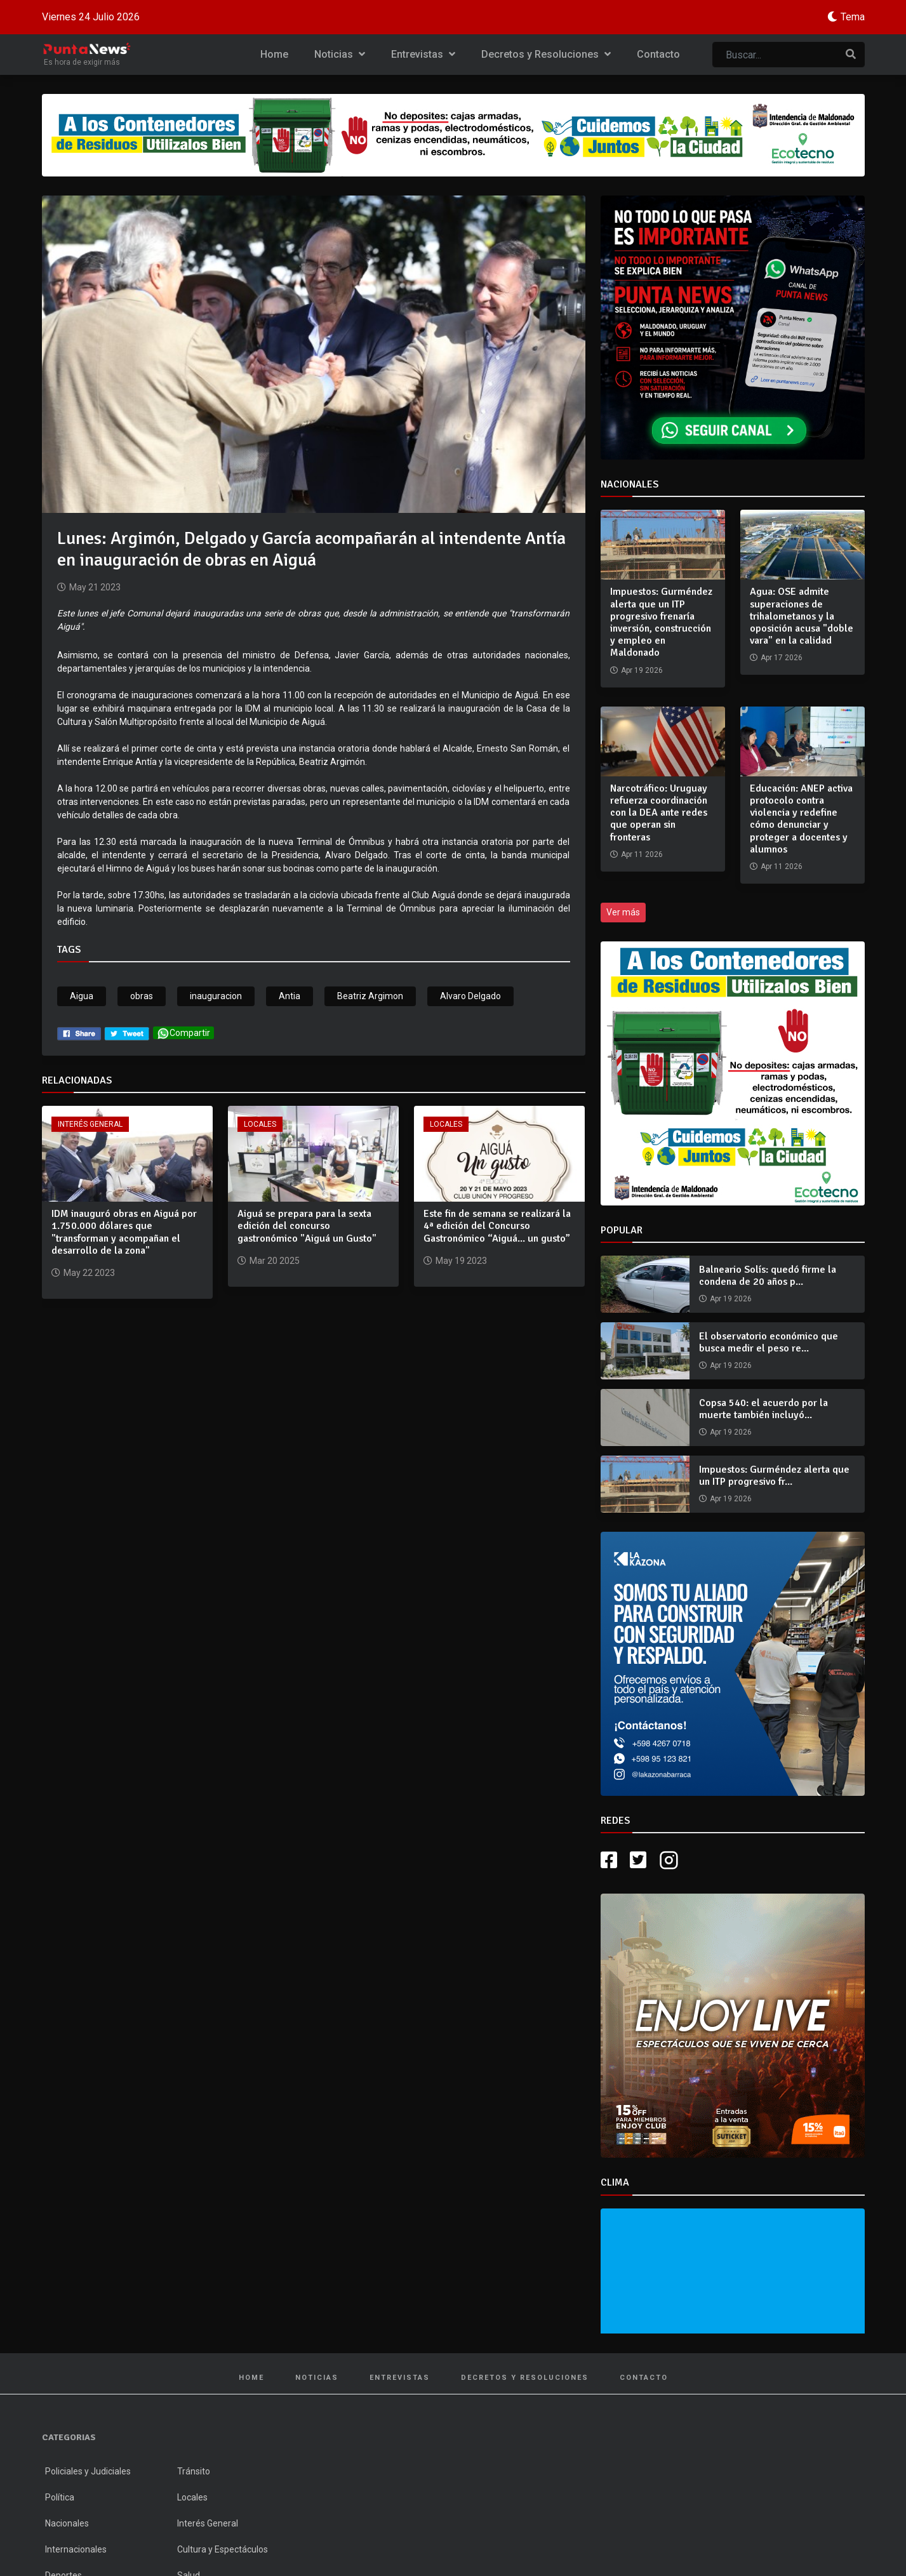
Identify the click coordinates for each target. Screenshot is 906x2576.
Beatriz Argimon (370, 996)
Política (59, 2497)
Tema (853, 17)
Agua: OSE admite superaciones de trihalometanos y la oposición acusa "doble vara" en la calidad (801, 616)
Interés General (90, 1124)
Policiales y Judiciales (88, 2471)
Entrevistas (423, 54)
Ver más (623, 912)
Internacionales (76, 2549)
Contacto (658, 54)
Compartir (183, 1033)
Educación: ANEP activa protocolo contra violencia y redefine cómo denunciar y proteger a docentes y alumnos (801, 819)
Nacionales (67, 2523)
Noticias (339, 54)
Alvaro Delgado (470, 996)
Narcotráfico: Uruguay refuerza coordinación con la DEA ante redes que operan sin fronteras (658, 813)
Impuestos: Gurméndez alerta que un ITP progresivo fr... (774, 1475)
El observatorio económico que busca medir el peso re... (768, 1342)
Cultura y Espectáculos (222, 2549)
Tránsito (193, 2471)
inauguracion (216, 996)
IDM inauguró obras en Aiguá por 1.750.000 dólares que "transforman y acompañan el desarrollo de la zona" (124, 1232)
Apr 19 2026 (731, 1298)
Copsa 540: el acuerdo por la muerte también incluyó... (763, 1409)
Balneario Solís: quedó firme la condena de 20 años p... (767, 1275)
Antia (289, 996)
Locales (260, 1124)
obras (141, 996)
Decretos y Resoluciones (546, 54)
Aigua (81, 996)
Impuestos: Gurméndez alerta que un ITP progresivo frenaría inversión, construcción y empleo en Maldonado (661, 622)
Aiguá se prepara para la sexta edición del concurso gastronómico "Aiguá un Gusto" (306, 1225)
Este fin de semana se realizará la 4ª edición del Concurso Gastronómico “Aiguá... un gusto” (497, 1225)
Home (274, 54)
